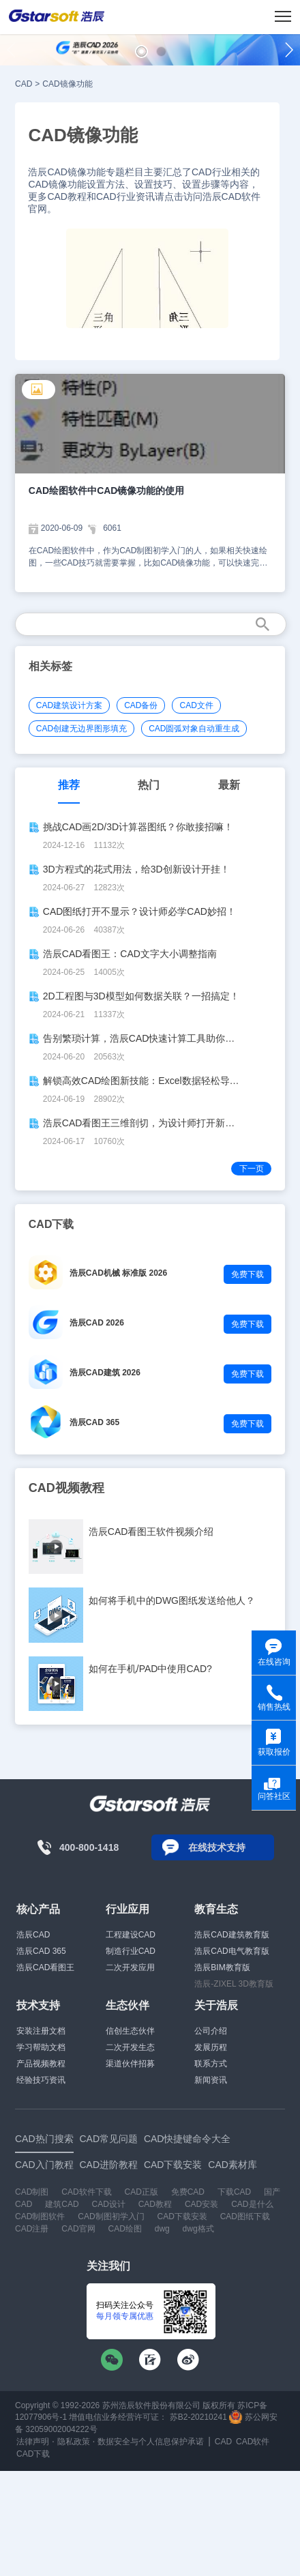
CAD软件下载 (86, 2192)
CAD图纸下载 (245, 2216)
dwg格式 (198, 2229)
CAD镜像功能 (67, 84)
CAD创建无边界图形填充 (81, 728)
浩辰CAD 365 (94, 1422)
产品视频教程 (40, 2063)
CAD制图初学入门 (111, 2216)
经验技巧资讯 (40, 2080)
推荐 (69, 785)
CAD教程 (155, 2204)
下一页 (251, 1168)
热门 (149, 785)
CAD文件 (196, 705)
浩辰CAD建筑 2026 (105, 1372)
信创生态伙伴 (130, 2031)
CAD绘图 (124, 2229)
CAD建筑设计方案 (69, 705)
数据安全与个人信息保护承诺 (150, 2441)
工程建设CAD (130, 1935)
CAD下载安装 (182, 2216)
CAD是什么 (252, 2204)
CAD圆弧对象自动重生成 (194, 728)
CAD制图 (31, 2192)
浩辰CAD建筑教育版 (231, 1935)
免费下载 (247, 1274)
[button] (141, 51)
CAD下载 (33, 2454)
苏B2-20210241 (198, 2417)
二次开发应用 (130, 1967)
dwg (162, 2229)
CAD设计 (108, 2204)
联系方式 (210, 2063)
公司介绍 (210, 2031)
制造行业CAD (130, 1951)
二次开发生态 (130, 2047)
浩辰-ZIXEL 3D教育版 (233, 1984)
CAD (23, 84)
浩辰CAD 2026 (97, 1323)
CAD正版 (141, 2192)
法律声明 (32, 2441)
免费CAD (188, 2192)
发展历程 (210, 2047)
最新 (229, 785)
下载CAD (234, 2192)
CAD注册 (31, 2229)
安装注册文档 (40, 2031)
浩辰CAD (33, 1935)
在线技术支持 (216, 1847)
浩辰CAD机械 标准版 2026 (118, 1273)
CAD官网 (78, 2229)
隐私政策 (73, 2441)
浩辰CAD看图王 (45, 1967)
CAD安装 (201, 2204)
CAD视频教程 (66, 1488)
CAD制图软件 (40, 2216)
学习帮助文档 (40, 2047)
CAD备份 (141, 705)
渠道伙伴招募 (130, 2063)
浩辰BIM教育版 (222, 1967)
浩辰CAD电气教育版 (231, 1951)
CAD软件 (252, 2441)
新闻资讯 (210, 2080)
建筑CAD (61, 2204)
